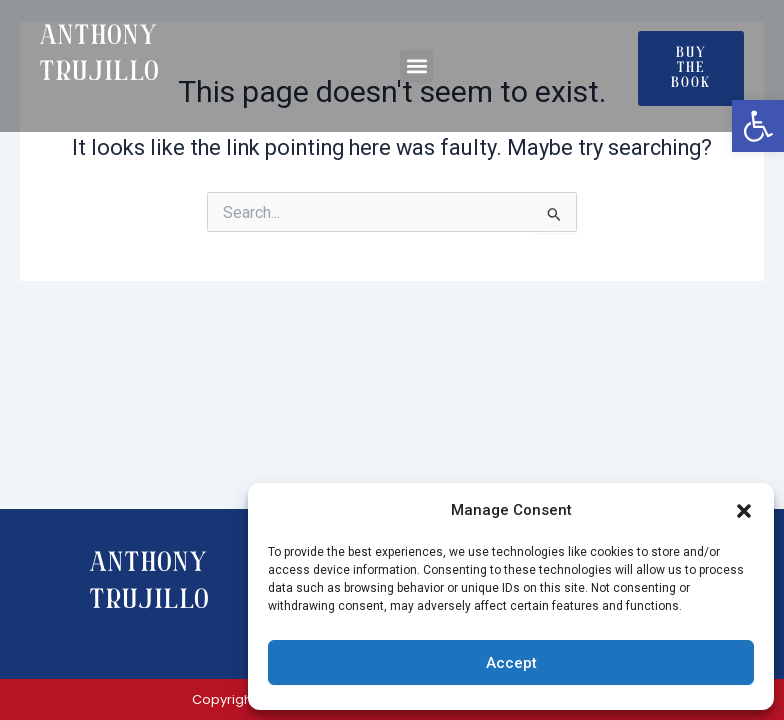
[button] (744, 511)
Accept (511, 663)
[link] (758, 126)
